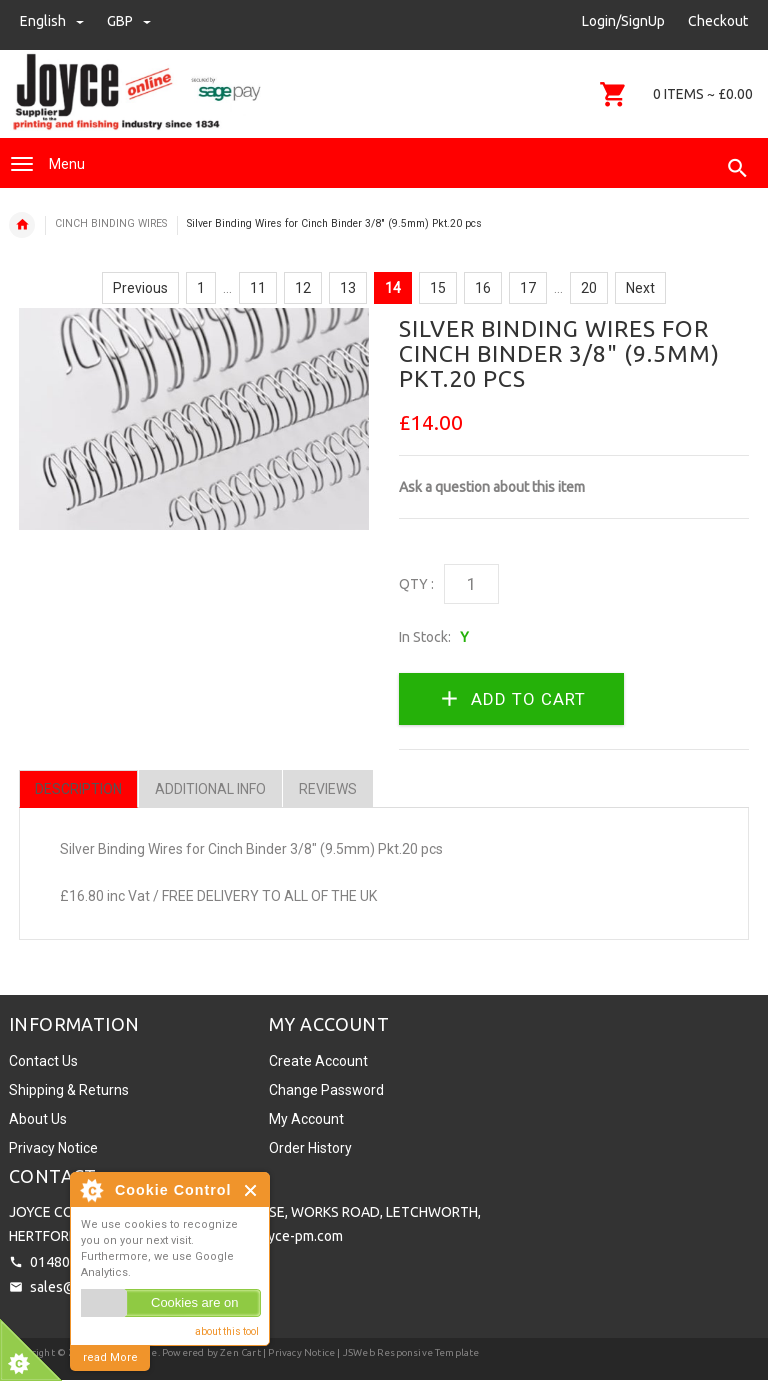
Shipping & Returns (69, 1090)
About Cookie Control (91, 1190)
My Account (306, 1119)
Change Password (326, 1090)
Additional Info (210, 789)
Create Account (318, 1061)
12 (303, 288)
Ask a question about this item (492, 487)
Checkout (718, 21)
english (53, 21)
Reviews (328, 789)
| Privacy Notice (298, 1352)
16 (483, 288)
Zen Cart (240, 1352)
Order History (310, 1148)
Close (251, 1190)
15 (438, 288)
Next (640, 288)
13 (348, 288)
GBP (129, 21)
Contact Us (43, 1061)
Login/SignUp (623, 21)
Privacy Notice (53, 1148)
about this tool (227, 1331)
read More (110, 1357)
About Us (38, 1119)
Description (78, 789)
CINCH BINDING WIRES (111, 223)
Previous (140, 288)
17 (528, 288)
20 (589, 288)
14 (393, 288)
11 (258, 288)
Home (22, 225)
